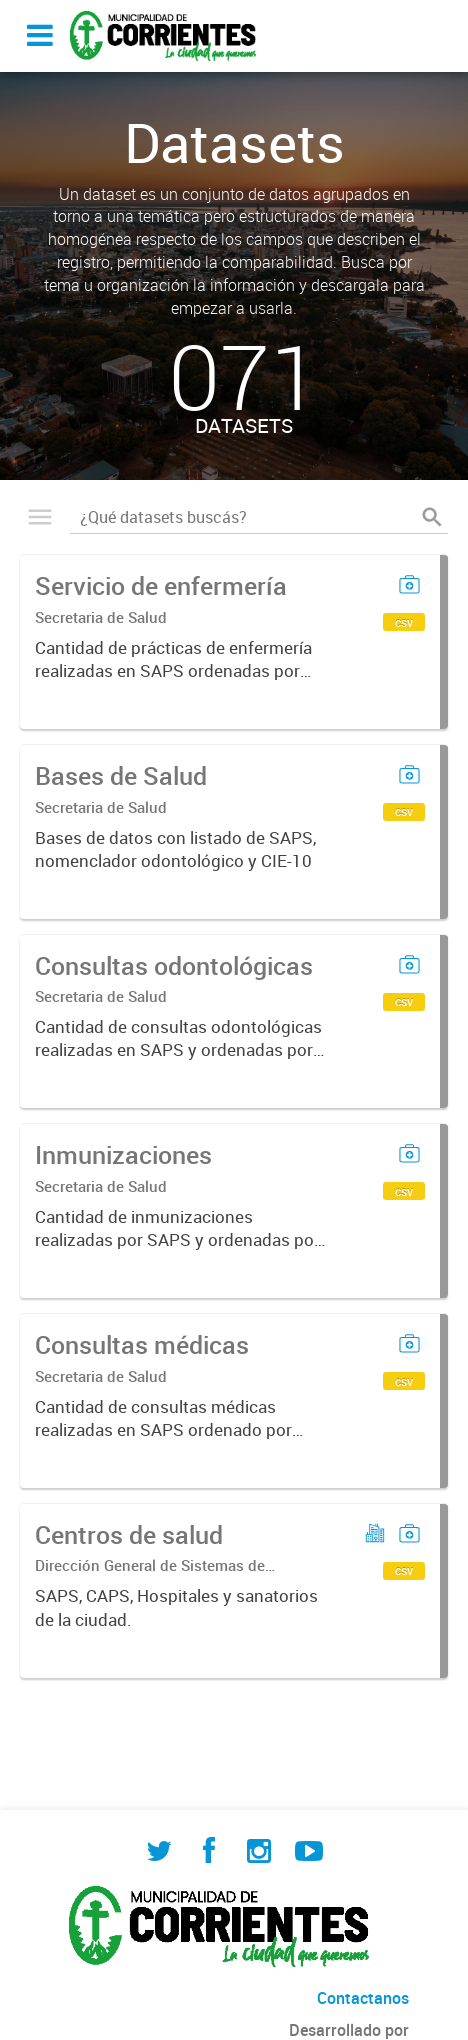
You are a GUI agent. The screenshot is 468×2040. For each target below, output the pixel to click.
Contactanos (363, 1998)
